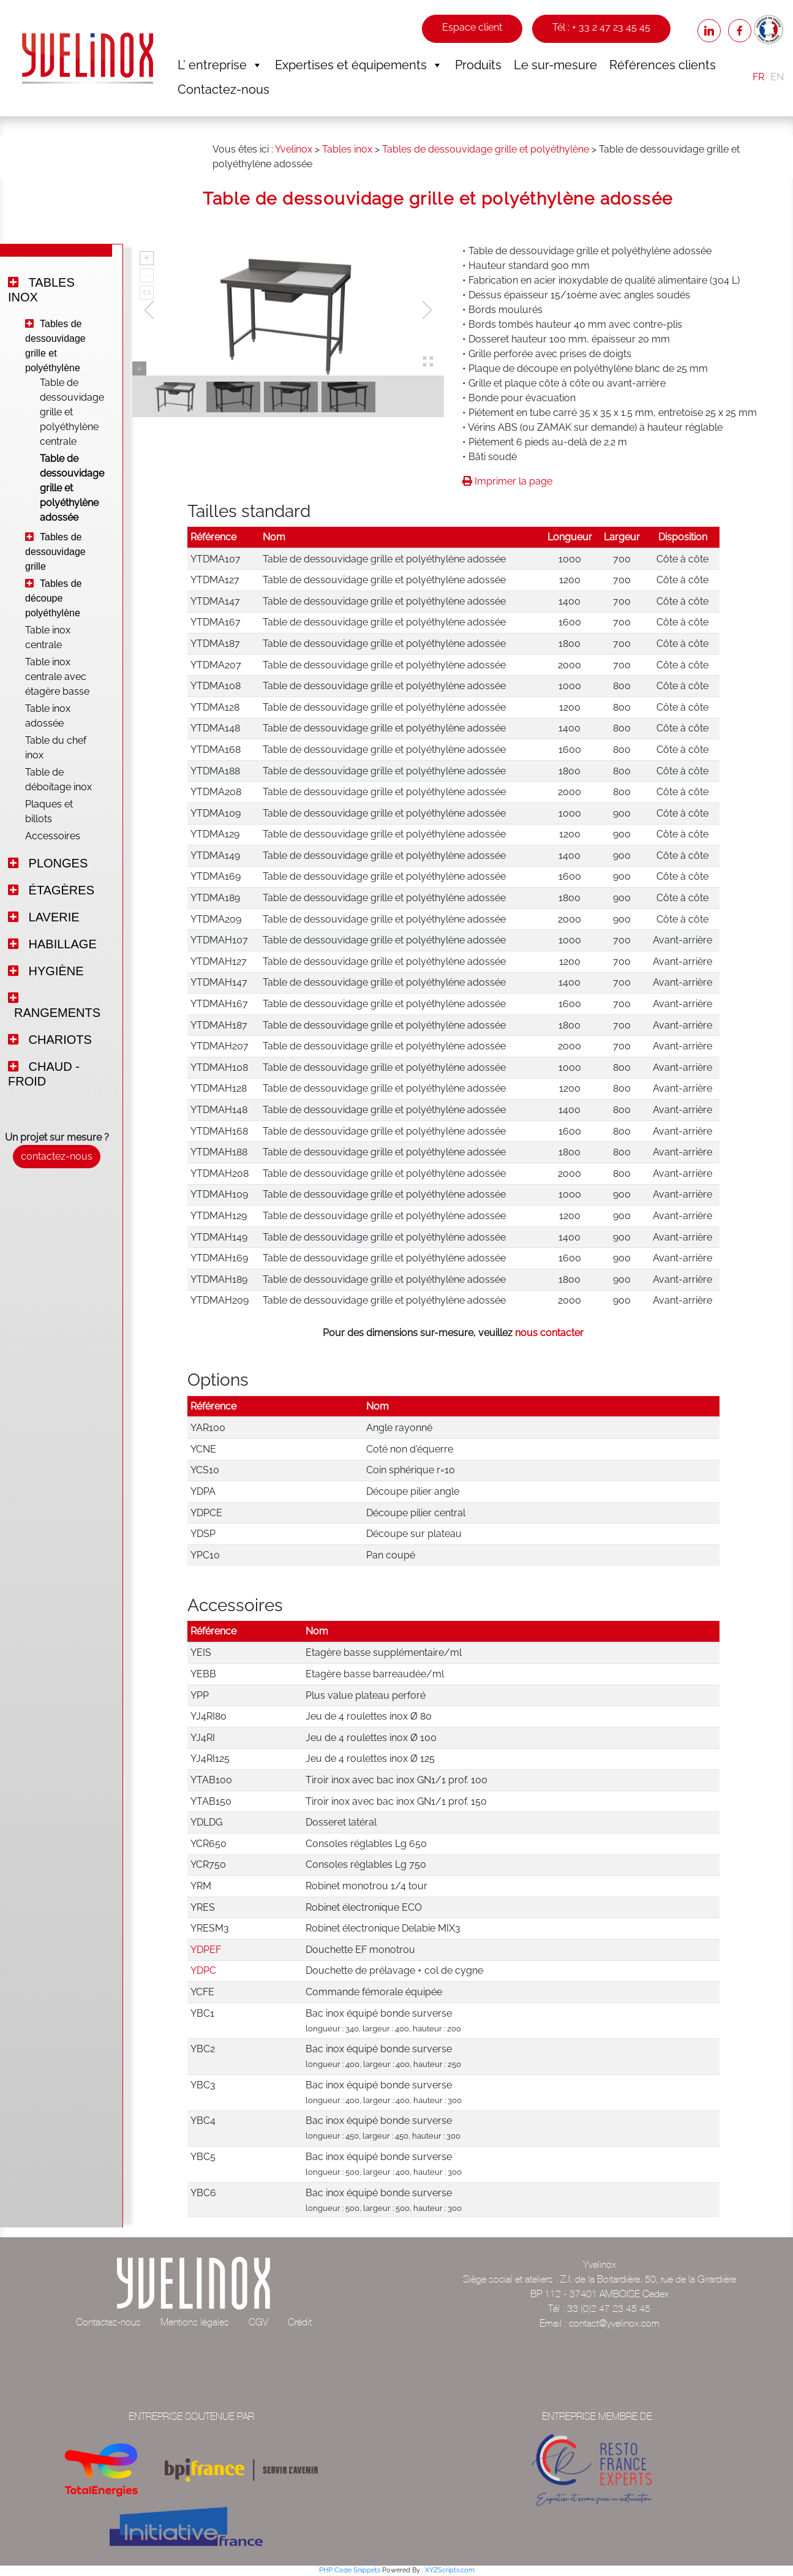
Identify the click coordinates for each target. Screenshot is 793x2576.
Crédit (300, 2321)
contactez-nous (56, 1156)
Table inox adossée (47, 716)
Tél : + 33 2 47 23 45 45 (601, 27)
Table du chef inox (55, 748)
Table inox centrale (47, 637)
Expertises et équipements (359, 65)
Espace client (472, 27)
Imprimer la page (507, 481)
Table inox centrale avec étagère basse (57, 676)
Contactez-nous (223, 89)
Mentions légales (194, 2321)
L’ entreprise (220, 65)
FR (758, 77)
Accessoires (52, 836)
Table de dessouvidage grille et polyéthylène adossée (64, 488)
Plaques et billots (49, 811)
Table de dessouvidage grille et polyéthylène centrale (64, 412)
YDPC (203, 1970)
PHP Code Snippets (349, 2570)
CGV (258, 2321)
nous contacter (549, 1333)
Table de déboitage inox (58, 779)
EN (777, 77)
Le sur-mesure (555, 65)
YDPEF (205, 1949)
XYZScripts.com (450, 2570)
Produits (478, 65)
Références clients (662, 65)
